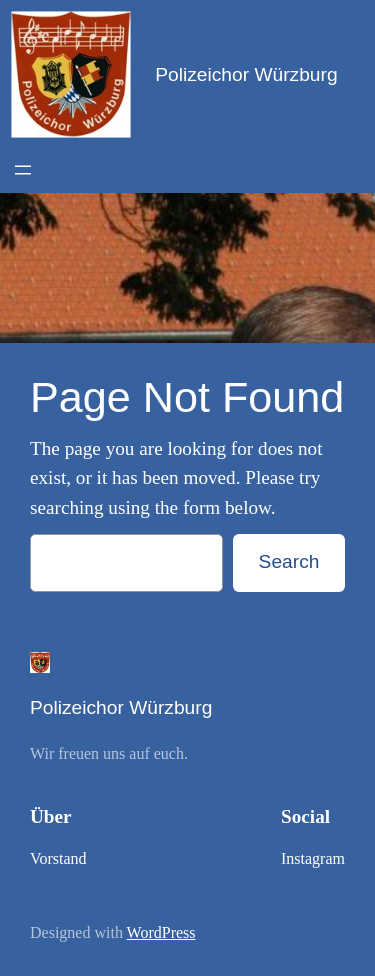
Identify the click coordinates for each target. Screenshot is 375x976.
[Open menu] (23, 170)
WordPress (161, 932)
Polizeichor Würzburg (246, 74)
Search (289, 561)
